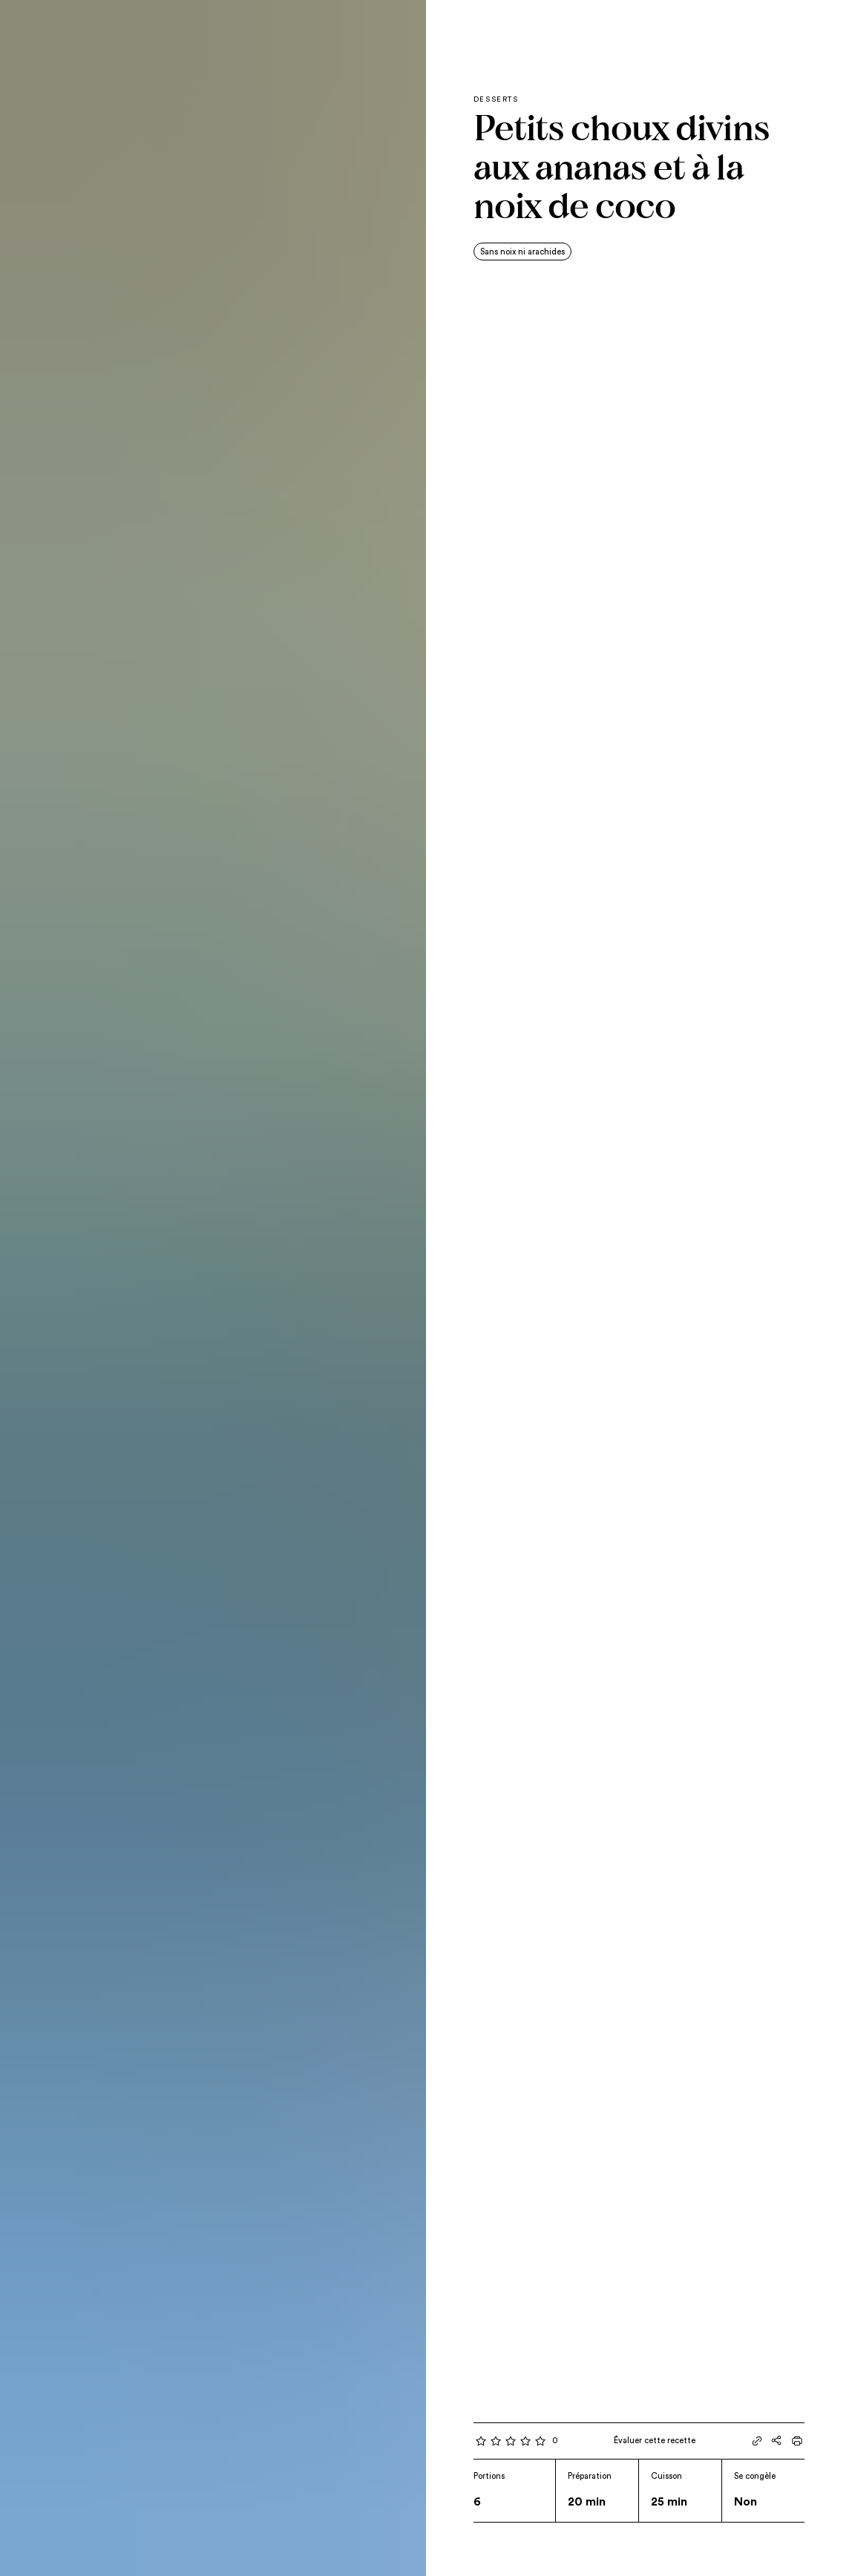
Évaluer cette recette (654, 2441)
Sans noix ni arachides (522, 252)
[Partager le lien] (757, 2441)
